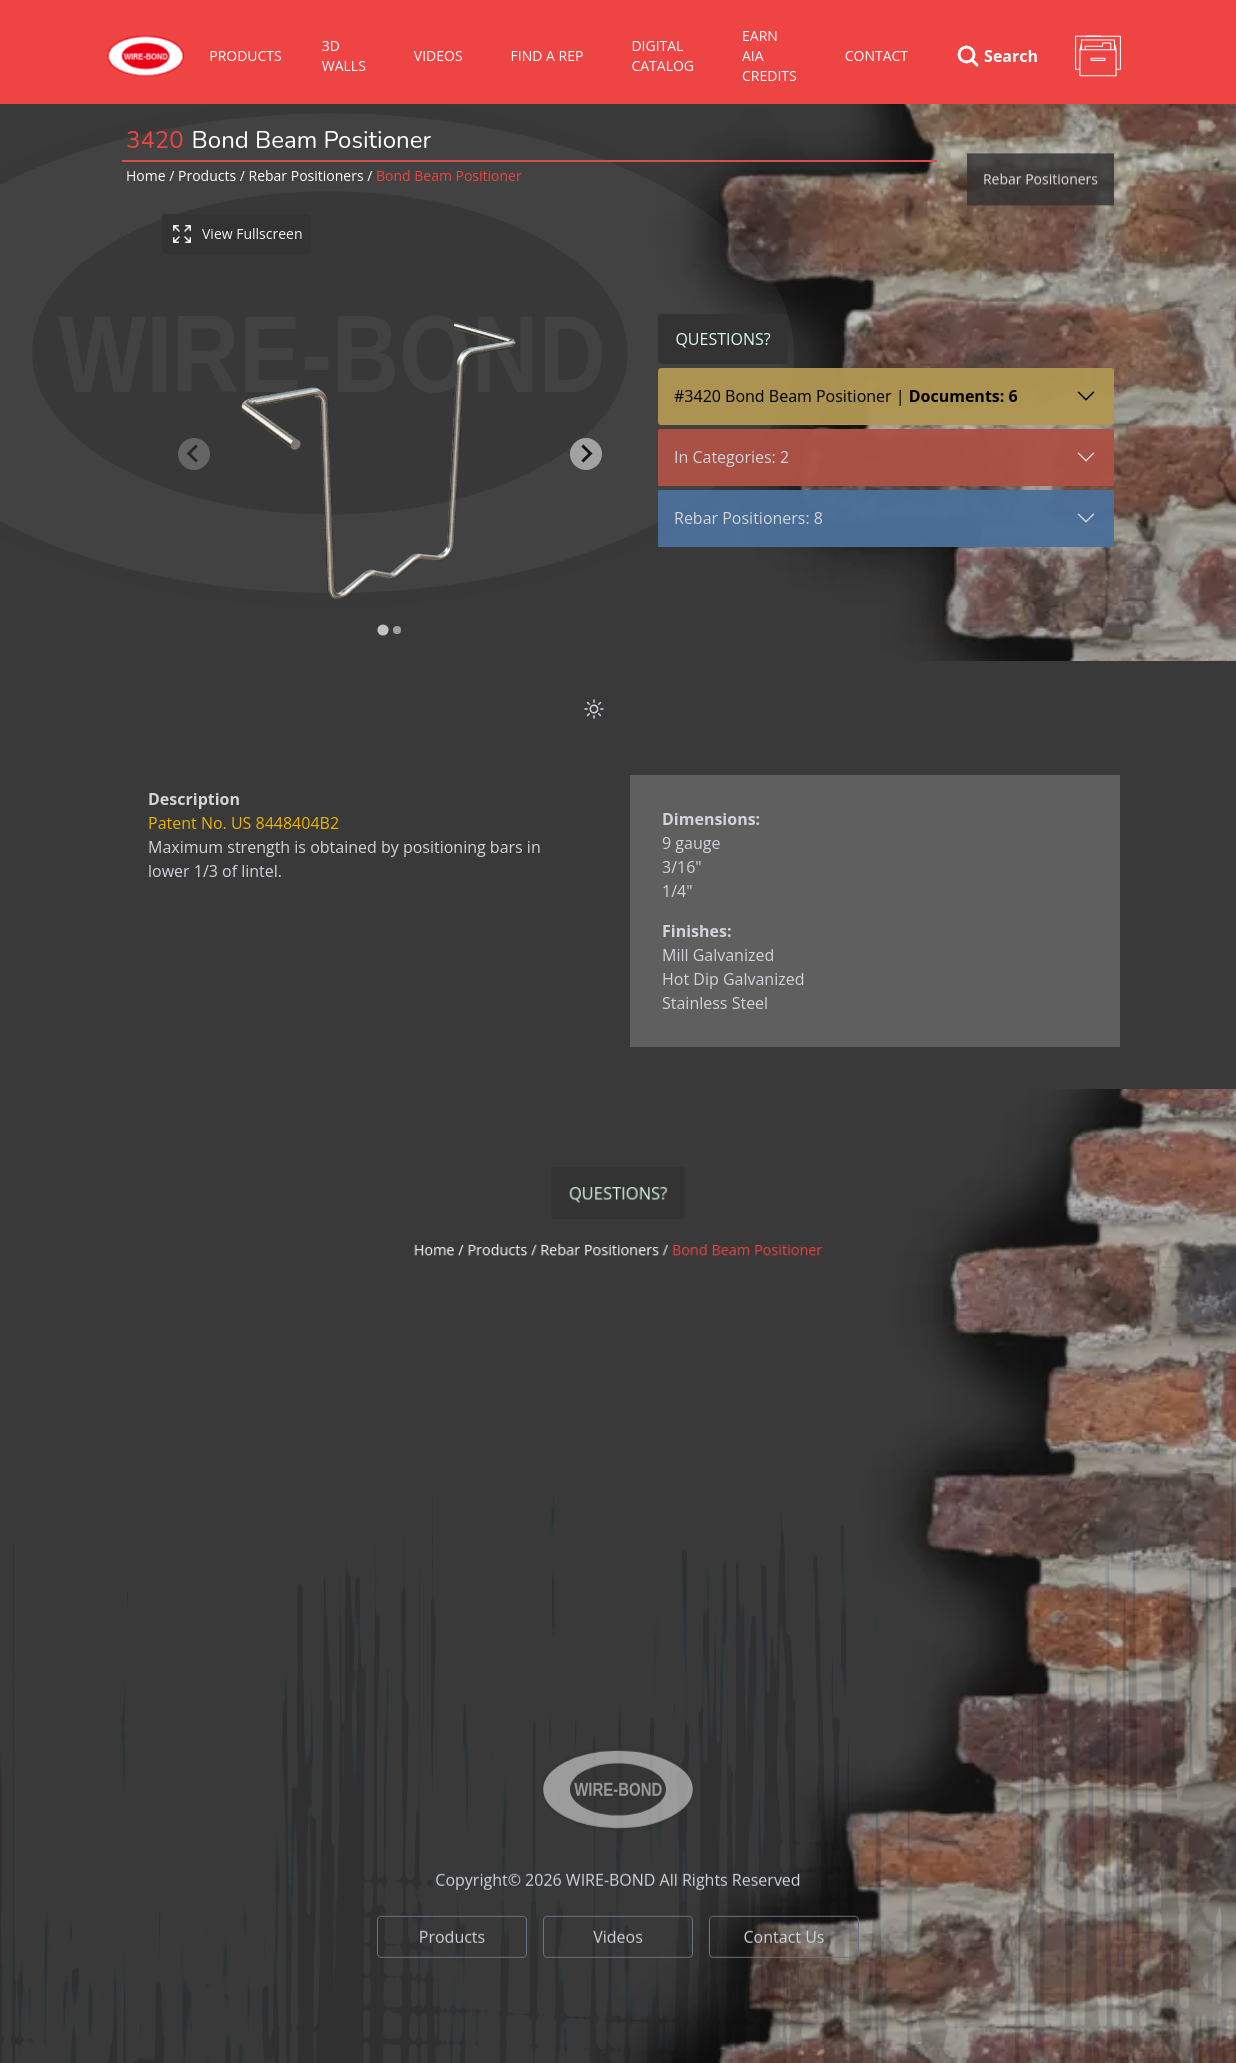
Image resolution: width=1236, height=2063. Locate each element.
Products (245, 55)
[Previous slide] (194, 454)
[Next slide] (586, 454)
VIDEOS (438, 55)
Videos (618, 1984)
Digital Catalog (662, 55)
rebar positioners (306, 175)
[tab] (382, 630)
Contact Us (784, 1984)
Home (146, 175)
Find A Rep (547, 55)
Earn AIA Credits (769, 55)
